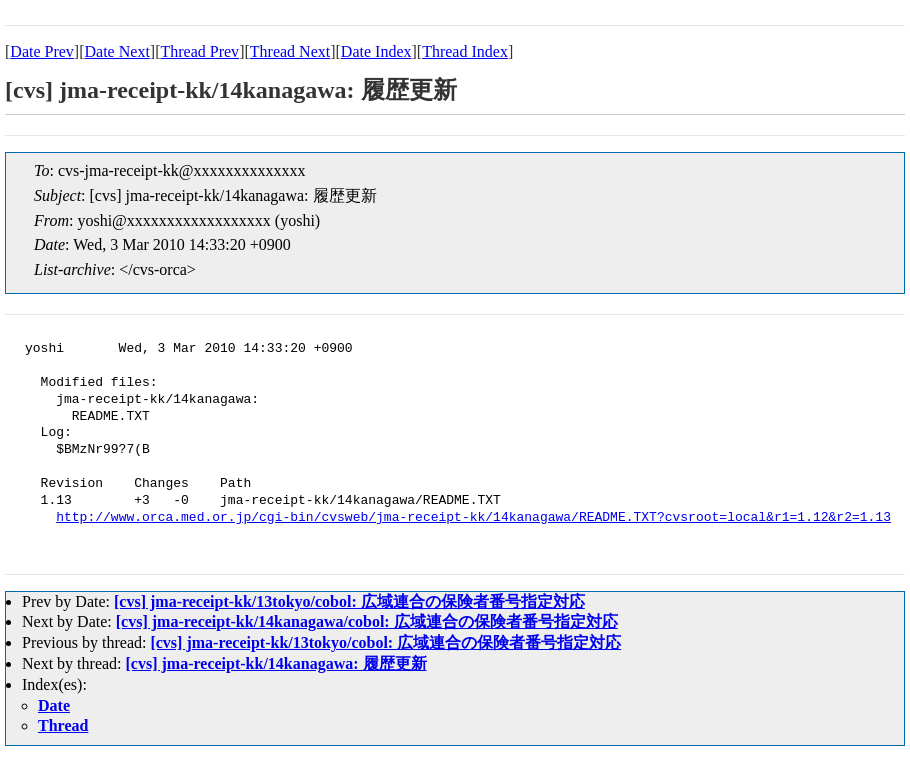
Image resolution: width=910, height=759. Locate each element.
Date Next (117, 51)
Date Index (376, 51)
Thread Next (290, 51)
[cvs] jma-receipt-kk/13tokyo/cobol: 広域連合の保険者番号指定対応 (349, 601)
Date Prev (42, 51)
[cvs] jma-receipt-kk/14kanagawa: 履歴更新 (276, 663)
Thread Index (465, 51)
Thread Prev (199, 51)
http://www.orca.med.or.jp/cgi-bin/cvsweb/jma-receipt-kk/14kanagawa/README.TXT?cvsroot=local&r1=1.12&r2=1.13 (473, 518)
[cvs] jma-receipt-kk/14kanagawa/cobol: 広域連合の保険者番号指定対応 (367, 621)
